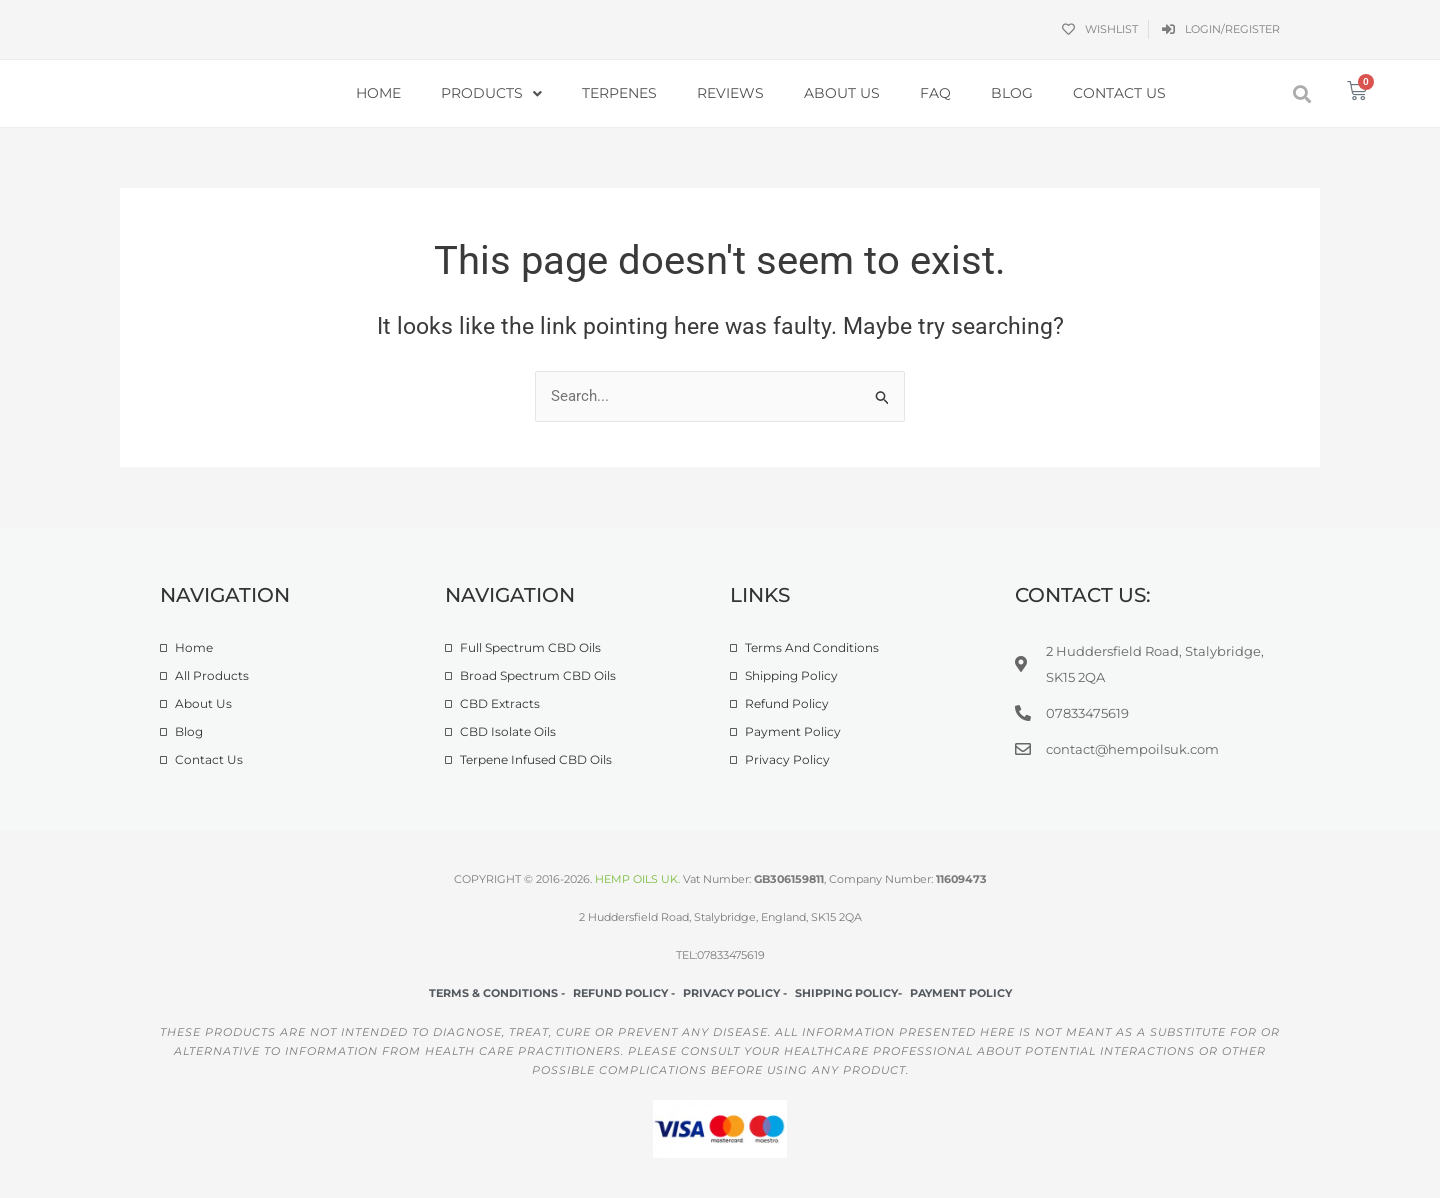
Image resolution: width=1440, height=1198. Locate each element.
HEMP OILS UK (636, 879)
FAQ (935, 93)
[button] (1302, 93)
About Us (842, 93)
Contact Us (1119, 93)
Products (491, 94)
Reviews (730, 93)
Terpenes (619, 93)
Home (378, 93)
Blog (1012, 93)
